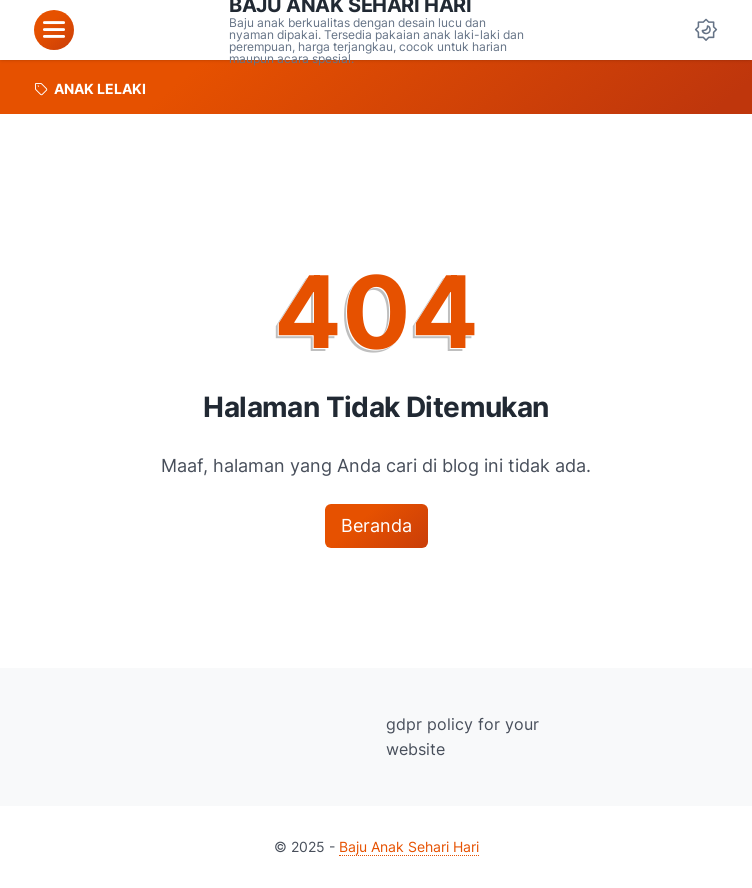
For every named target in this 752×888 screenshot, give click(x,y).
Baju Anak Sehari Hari (409, 846)
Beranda (376, 525)
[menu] (54, 30)
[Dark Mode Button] (706, 30)
